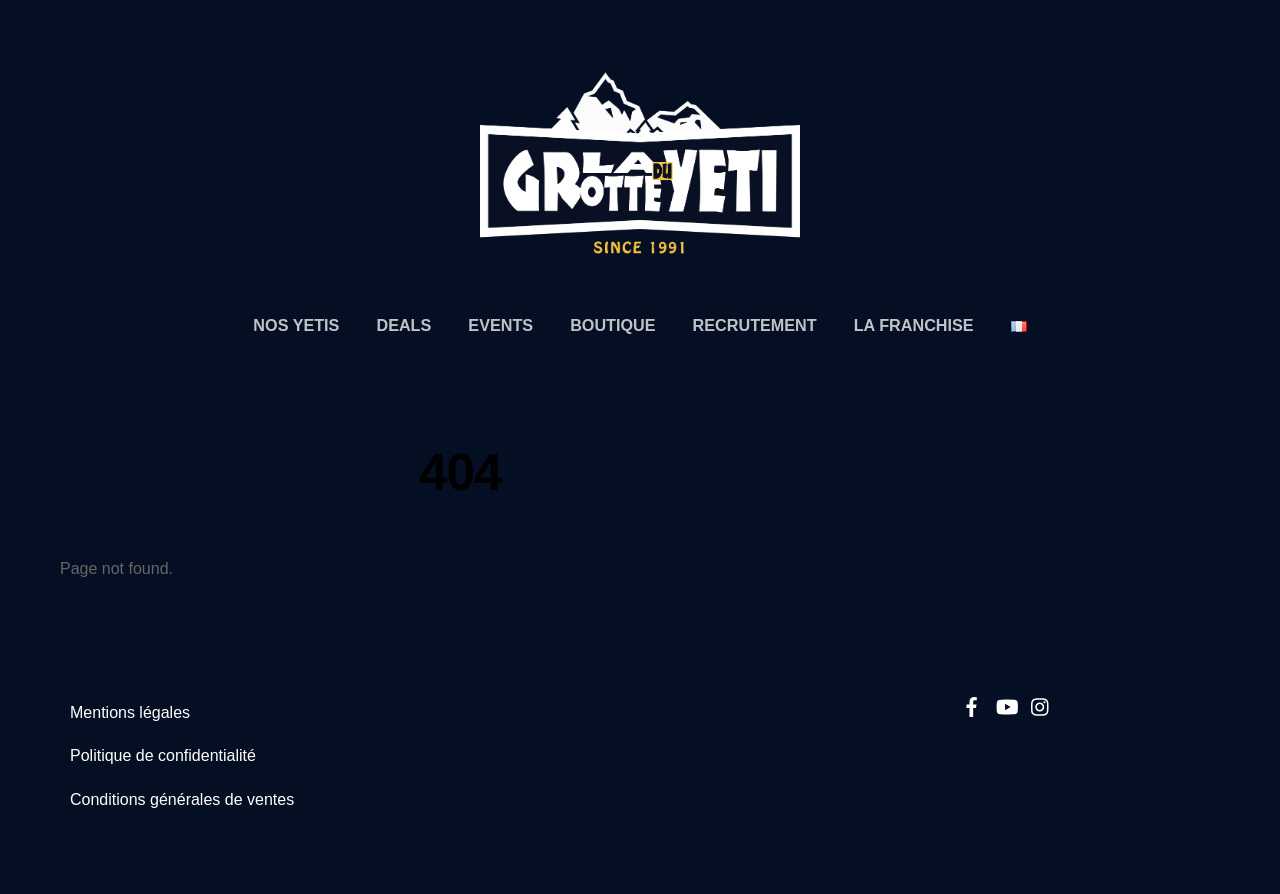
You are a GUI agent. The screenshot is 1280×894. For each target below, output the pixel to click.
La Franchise (914, 325)
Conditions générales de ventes (182, 799)
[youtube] (1006, 703)
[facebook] (972, 703)
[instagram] (1041, 703)
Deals (403, 325)
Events (500, 325)
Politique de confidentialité (163, 755)
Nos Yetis (296, 325)
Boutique (612, 325)
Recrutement (755, 325)
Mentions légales (130, 712)
